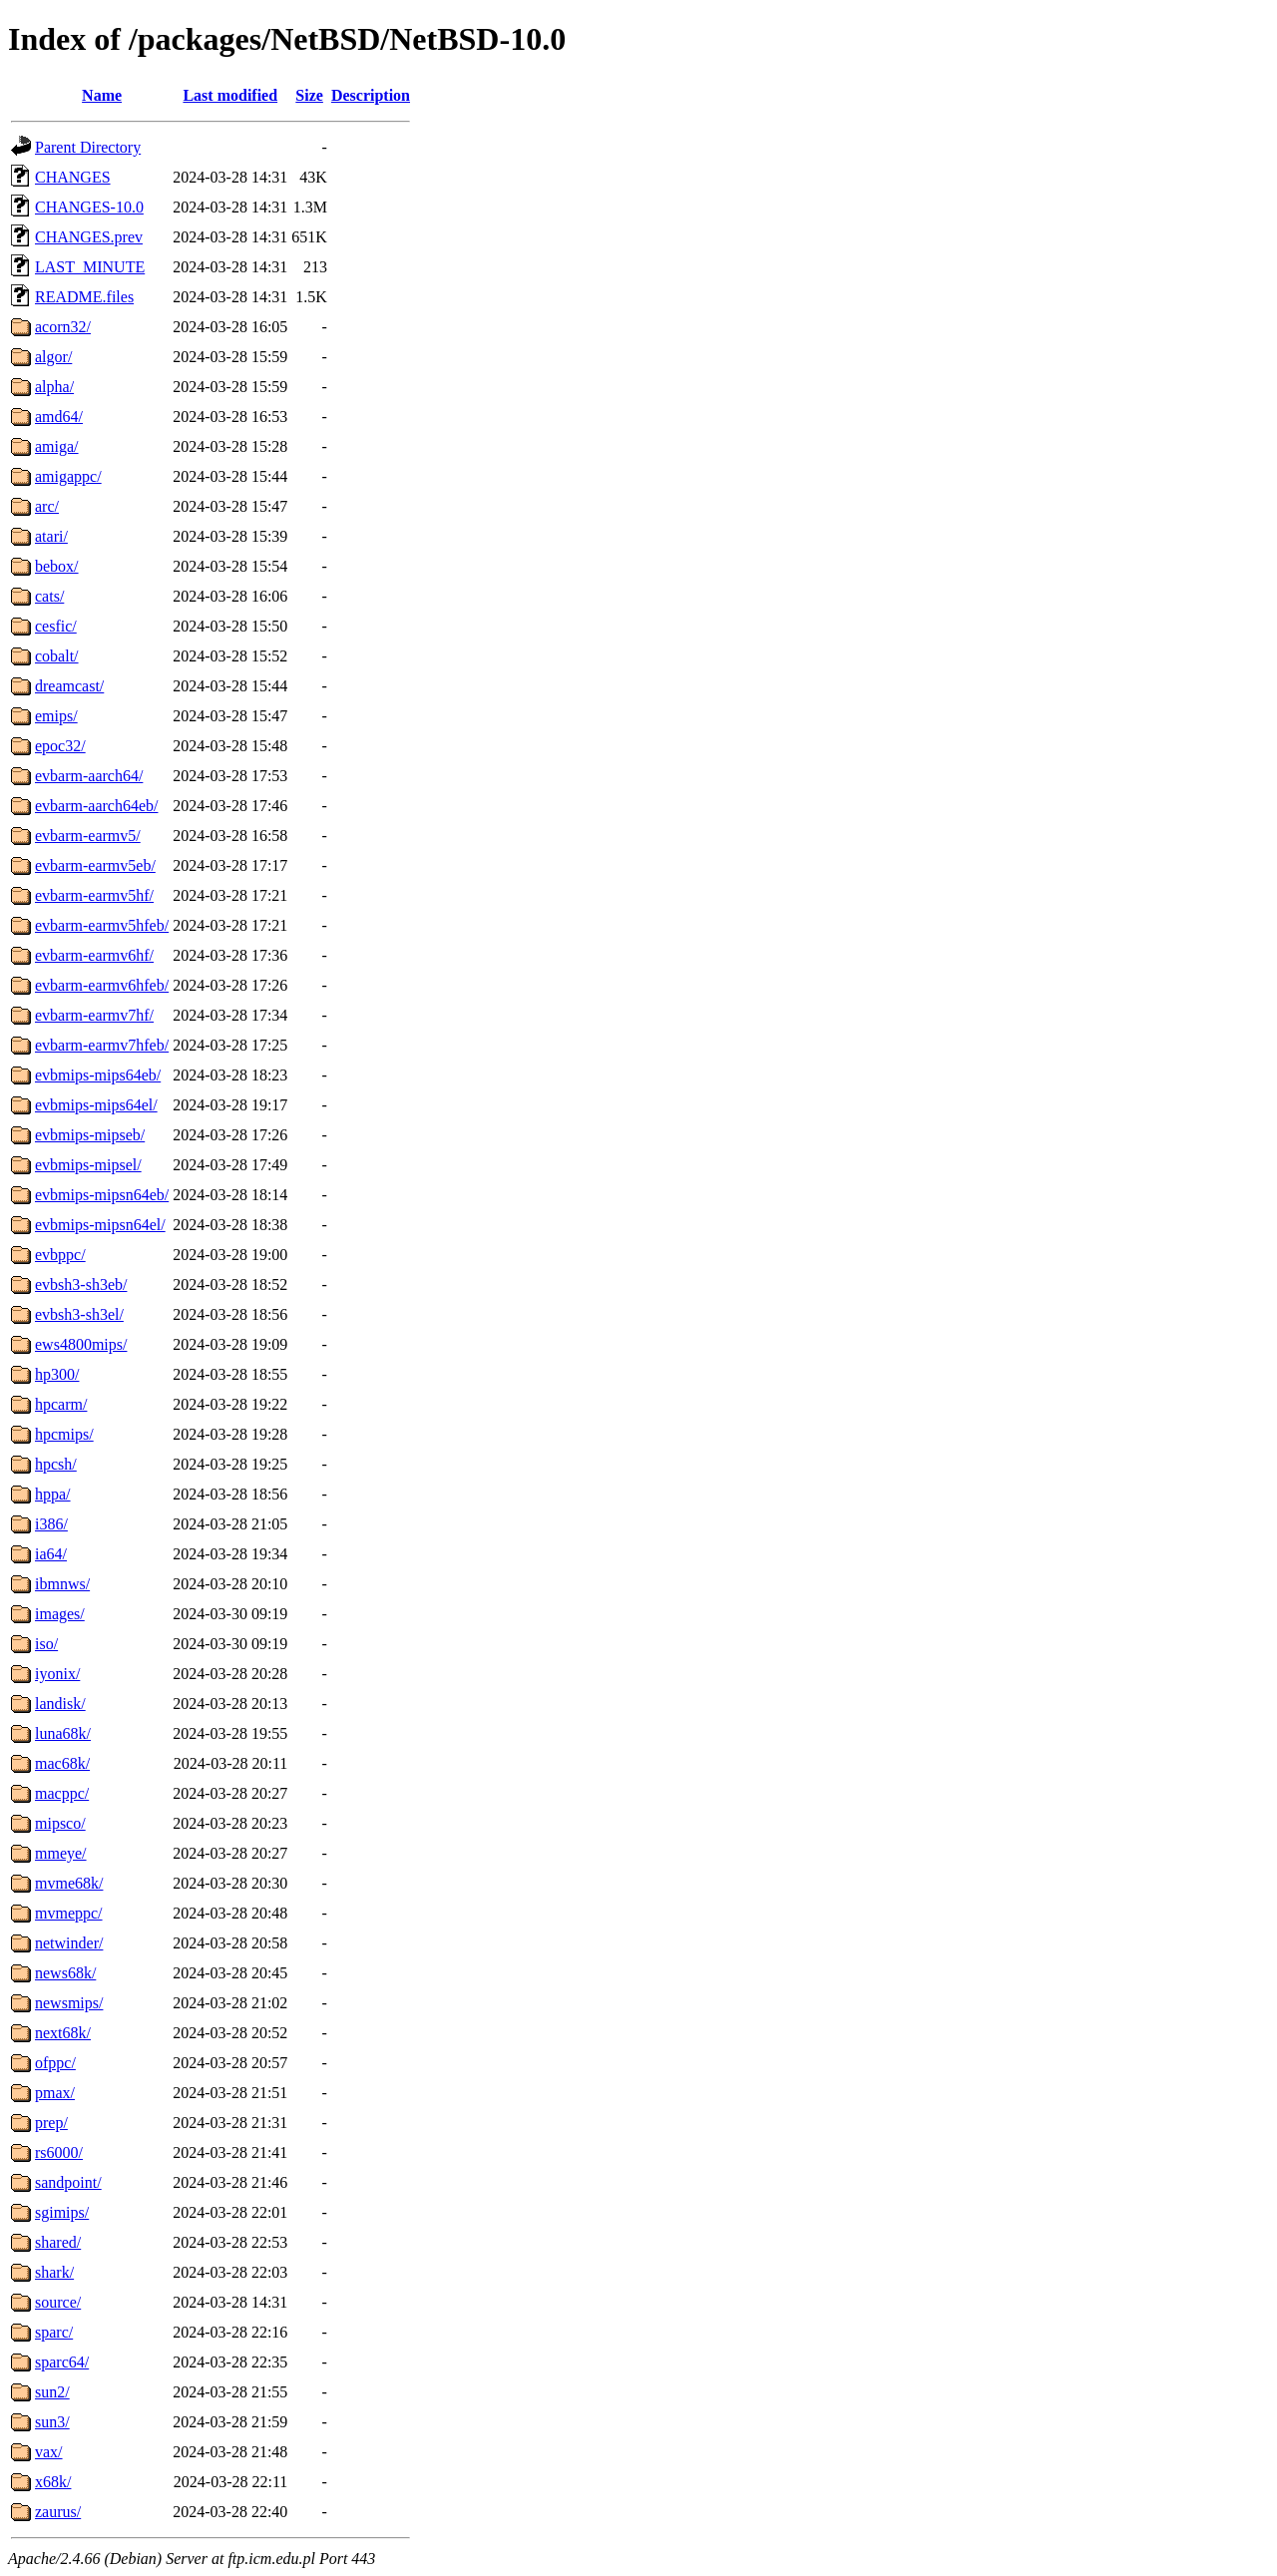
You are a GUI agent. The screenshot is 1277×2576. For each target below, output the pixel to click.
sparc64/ (62, 2362)
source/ (58, 2302)
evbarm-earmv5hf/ (94, 895)
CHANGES (73, 177)
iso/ (46, 1643)
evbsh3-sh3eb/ (81, 1284)
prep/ (51, 2122)
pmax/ (55, 2092)
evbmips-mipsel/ (88, 1164)
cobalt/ (57, 655)
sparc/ (54, 2332)
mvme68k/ (69, 1883)
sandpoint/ (68, 2182)
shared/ (58, 2242)
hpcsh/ (56, 1464)
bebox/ (57, 566)
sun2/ (52, 2391)
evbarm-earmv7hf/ (94, 1015)
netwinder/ (69, 1942)
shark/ (54, 2272)
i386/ (51, 1523)
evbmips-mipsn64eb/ (102, 1194)
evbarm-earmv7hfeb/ (102, 1045)
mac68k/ (62, 1763)
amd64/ (59, 416)
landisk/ (60, 1703)
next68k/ (63, 2032)
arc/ (47, 506)
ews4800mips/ (81, 1344)
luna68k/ (63, 1733)
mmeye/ (61, 1853)
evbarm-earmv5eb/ (95, 865)
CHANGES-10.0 (89, 207)
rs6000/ (59, 2152)
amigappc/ (68, 476)
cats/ (49, 596)
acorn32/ (63, 326)
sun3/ (52, 2421)
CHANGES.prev (89, 236)
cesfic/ (56, 626)
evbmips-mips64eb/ (98, 1075)
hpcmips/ (64, 1434)
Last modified (230, 95)
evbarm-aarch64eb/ (96, 805)
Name (102, 95)
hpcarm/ (61, 1404)
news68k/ (65, 1972)
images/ (60, 1613)
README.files (84, 296)
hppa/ (53, 1494)
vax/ (49, 2451)
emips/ (56, 715)
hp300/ (57, 1374)
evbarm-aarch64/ (89, 775)
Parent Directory (88, 147)
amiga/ (57, 446)
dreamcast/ (69, 685)
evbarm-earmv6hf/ (94, 955)
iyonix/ (57, 1673)
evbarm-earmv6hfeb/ (102, 985)
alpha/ (54, 386)
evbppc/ (60, 1254)
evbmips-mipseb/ (90, 1134)
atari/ (51, 536)
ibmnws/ (62, 1583)
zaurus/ (58, 2511)
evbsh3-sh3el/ (79, 1314)
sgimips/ (62, 2212)
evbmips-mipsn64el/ (100, 1224)
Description (370, 95)
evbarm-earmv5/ (88, 835)
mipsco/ (60, 1823)
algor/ (53, 356)
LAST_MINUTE (90, 266)
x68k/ (53, 2481)
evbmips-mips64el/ (96, 1104)
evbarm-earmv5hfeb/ (102, 925)
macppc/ (62, 1793)
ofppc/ (55, 2062)
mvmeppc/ (69, 1913)
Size (309, 95)
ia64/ (51, 1553)
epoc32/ (60, 745)
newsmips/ (69, 2002)
